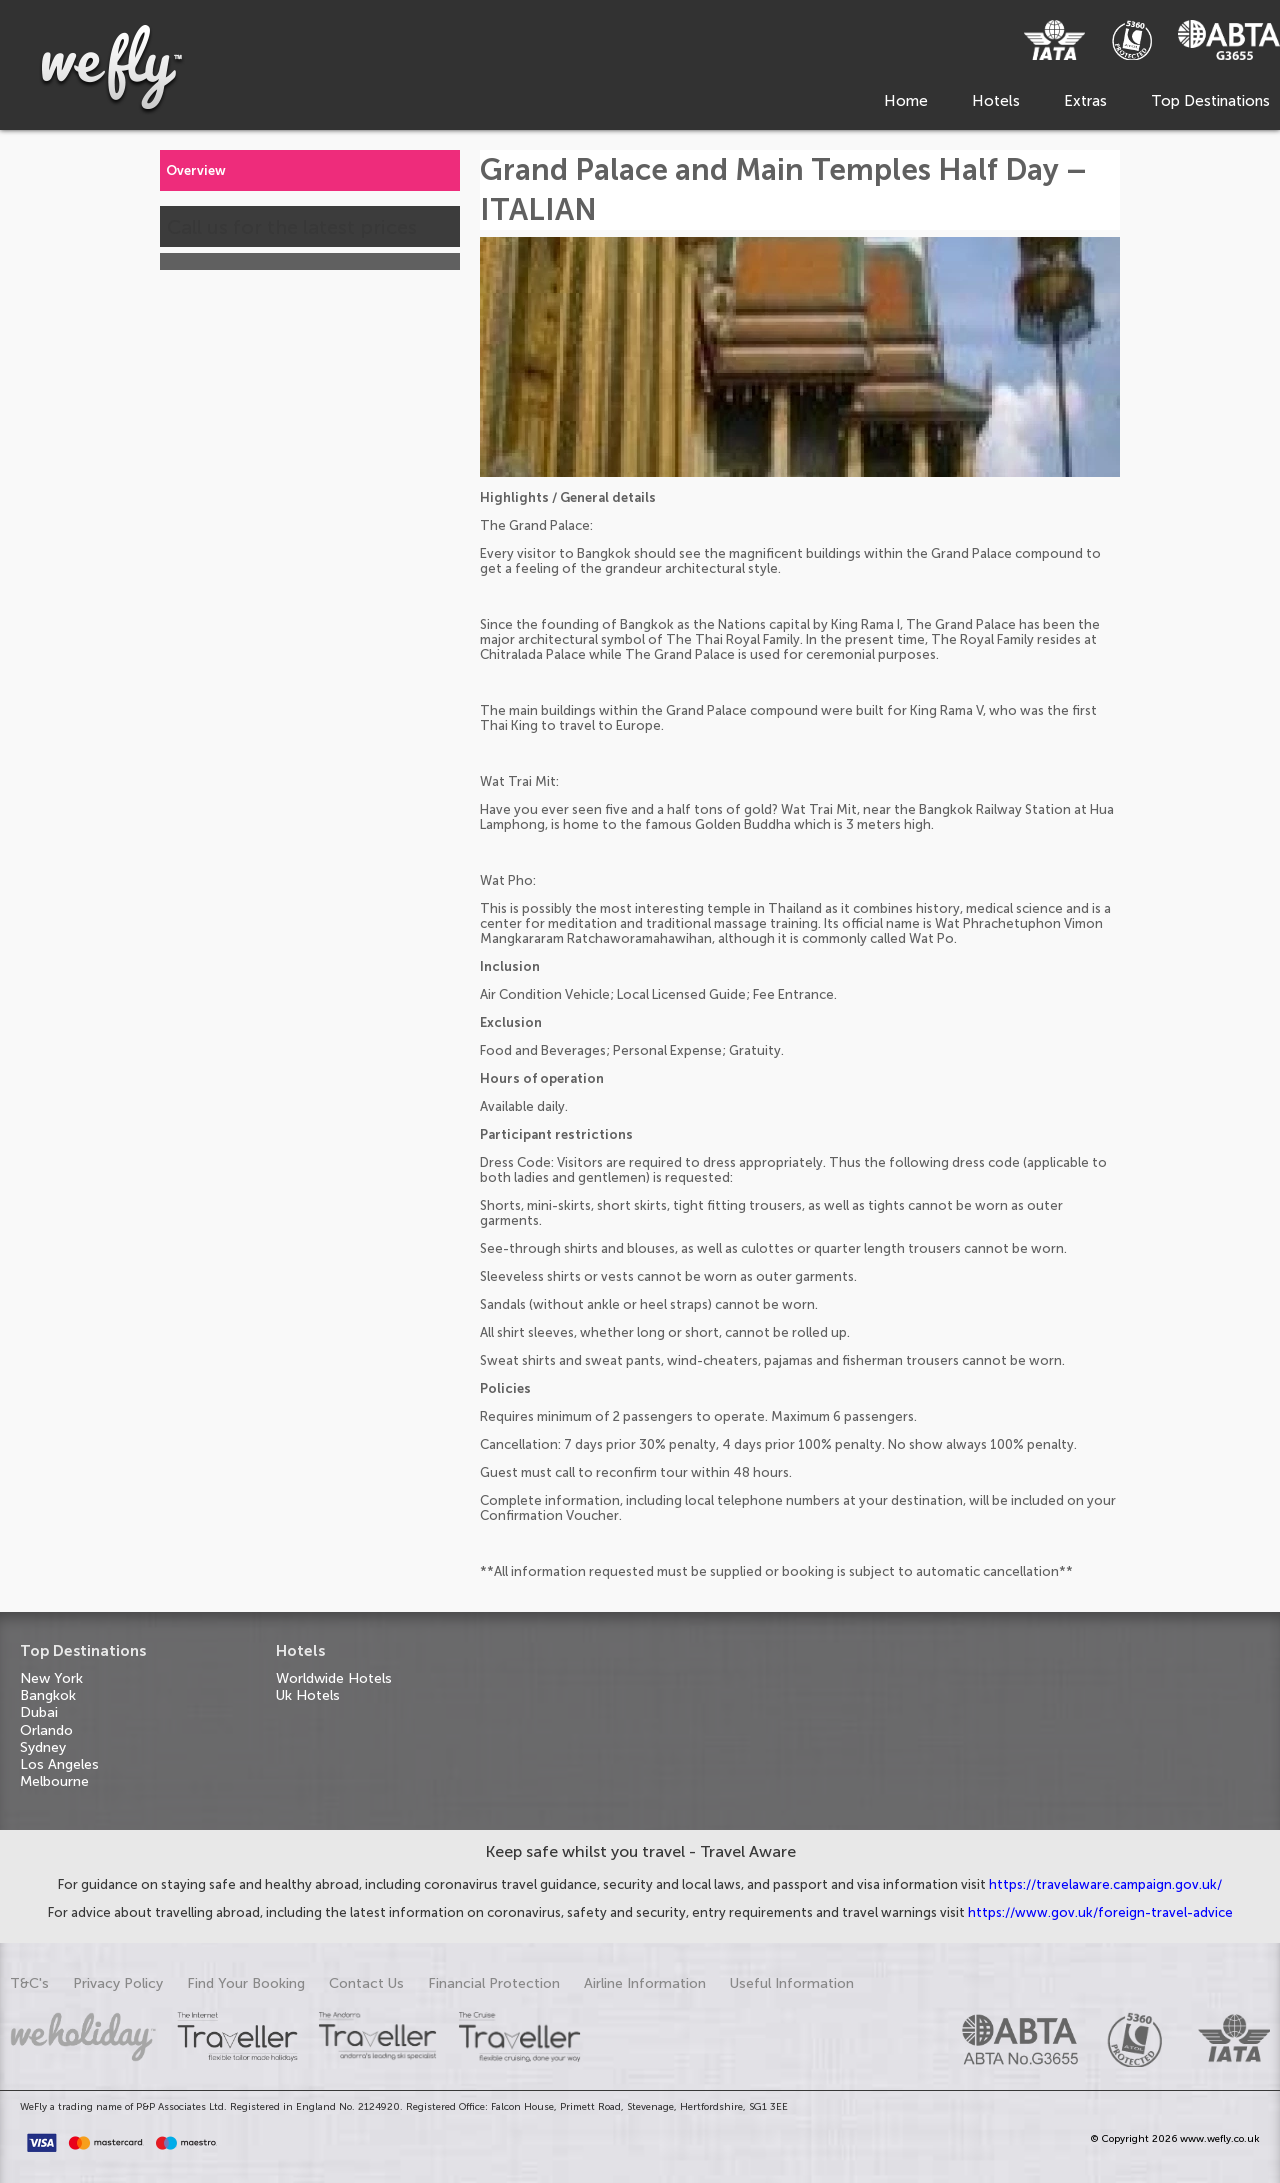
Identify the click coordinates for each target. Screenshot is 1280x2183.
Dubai (39, 1712)
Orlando (46, 1730)
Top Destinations (1210, 101)
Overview (196, 170)
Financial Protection (494, 1983)
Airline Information (645, 1983)
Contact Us (366, 1983)
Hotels (996, 101)
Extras (1085, 101)
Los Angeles (59, 1764)
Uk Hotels (308, 1695)
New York (51, 1678)
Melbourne (54, 1781)
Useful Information (792, 1983)
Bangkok (48, 1695)
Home (906, 101)
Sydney (43, 1747)
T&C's (29, 1983)
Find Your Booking (246, 1983)
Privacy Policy (118, 1983)
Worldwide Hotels (334, 1678)
